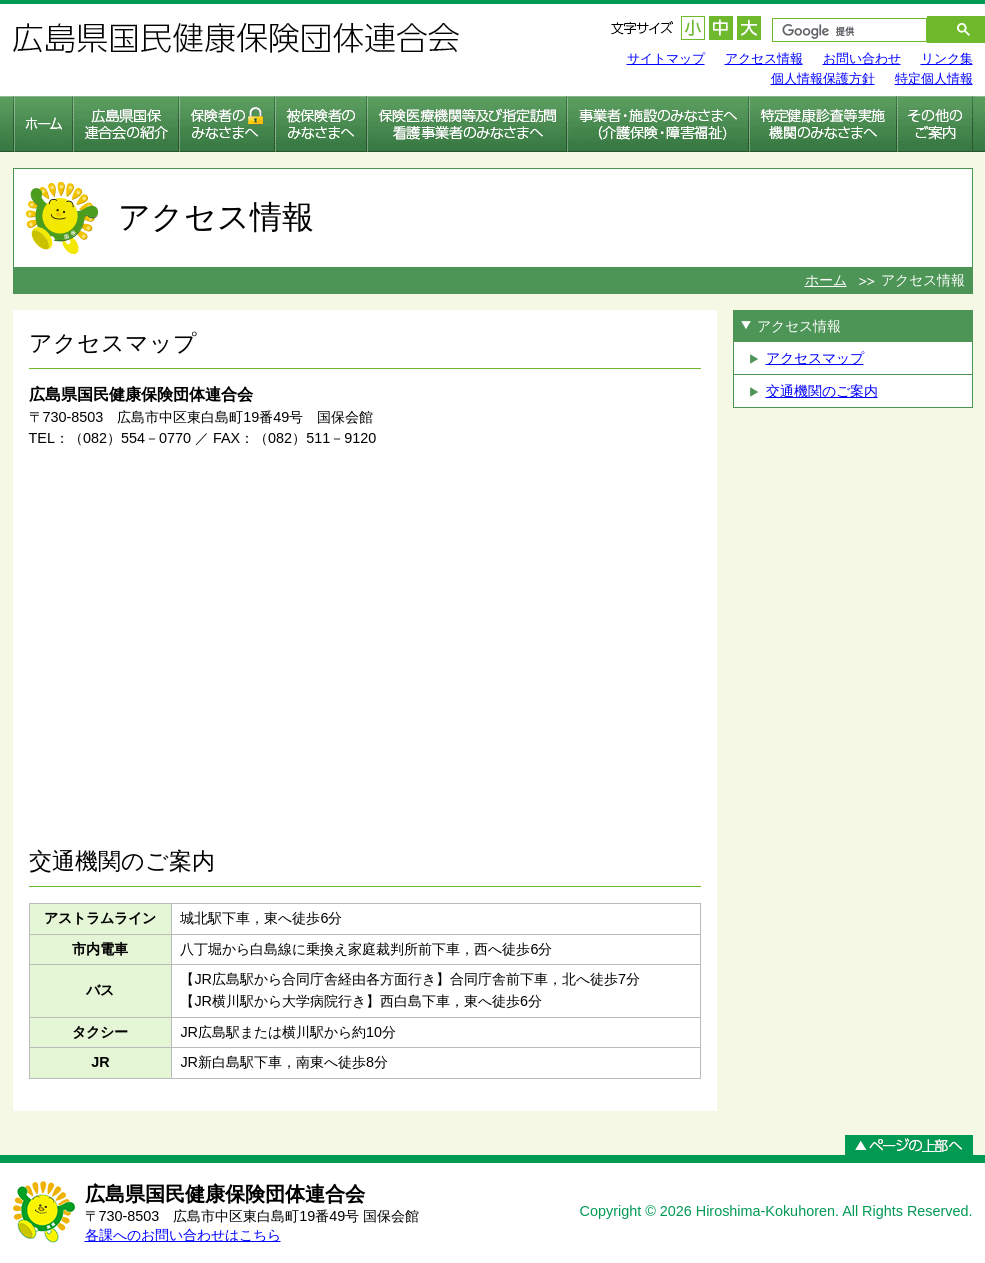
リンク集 (947, 58)
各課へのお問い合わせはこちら (183, 1235)
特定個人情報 (934, 78)
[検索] (839, 32)
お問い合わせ (862, 58)
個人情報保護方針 (823, 78)
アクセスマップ (815, 358)
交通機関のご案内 (822, 391)
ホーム (826, 280)
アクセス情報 (764, 58)
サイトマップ (666, 58)
